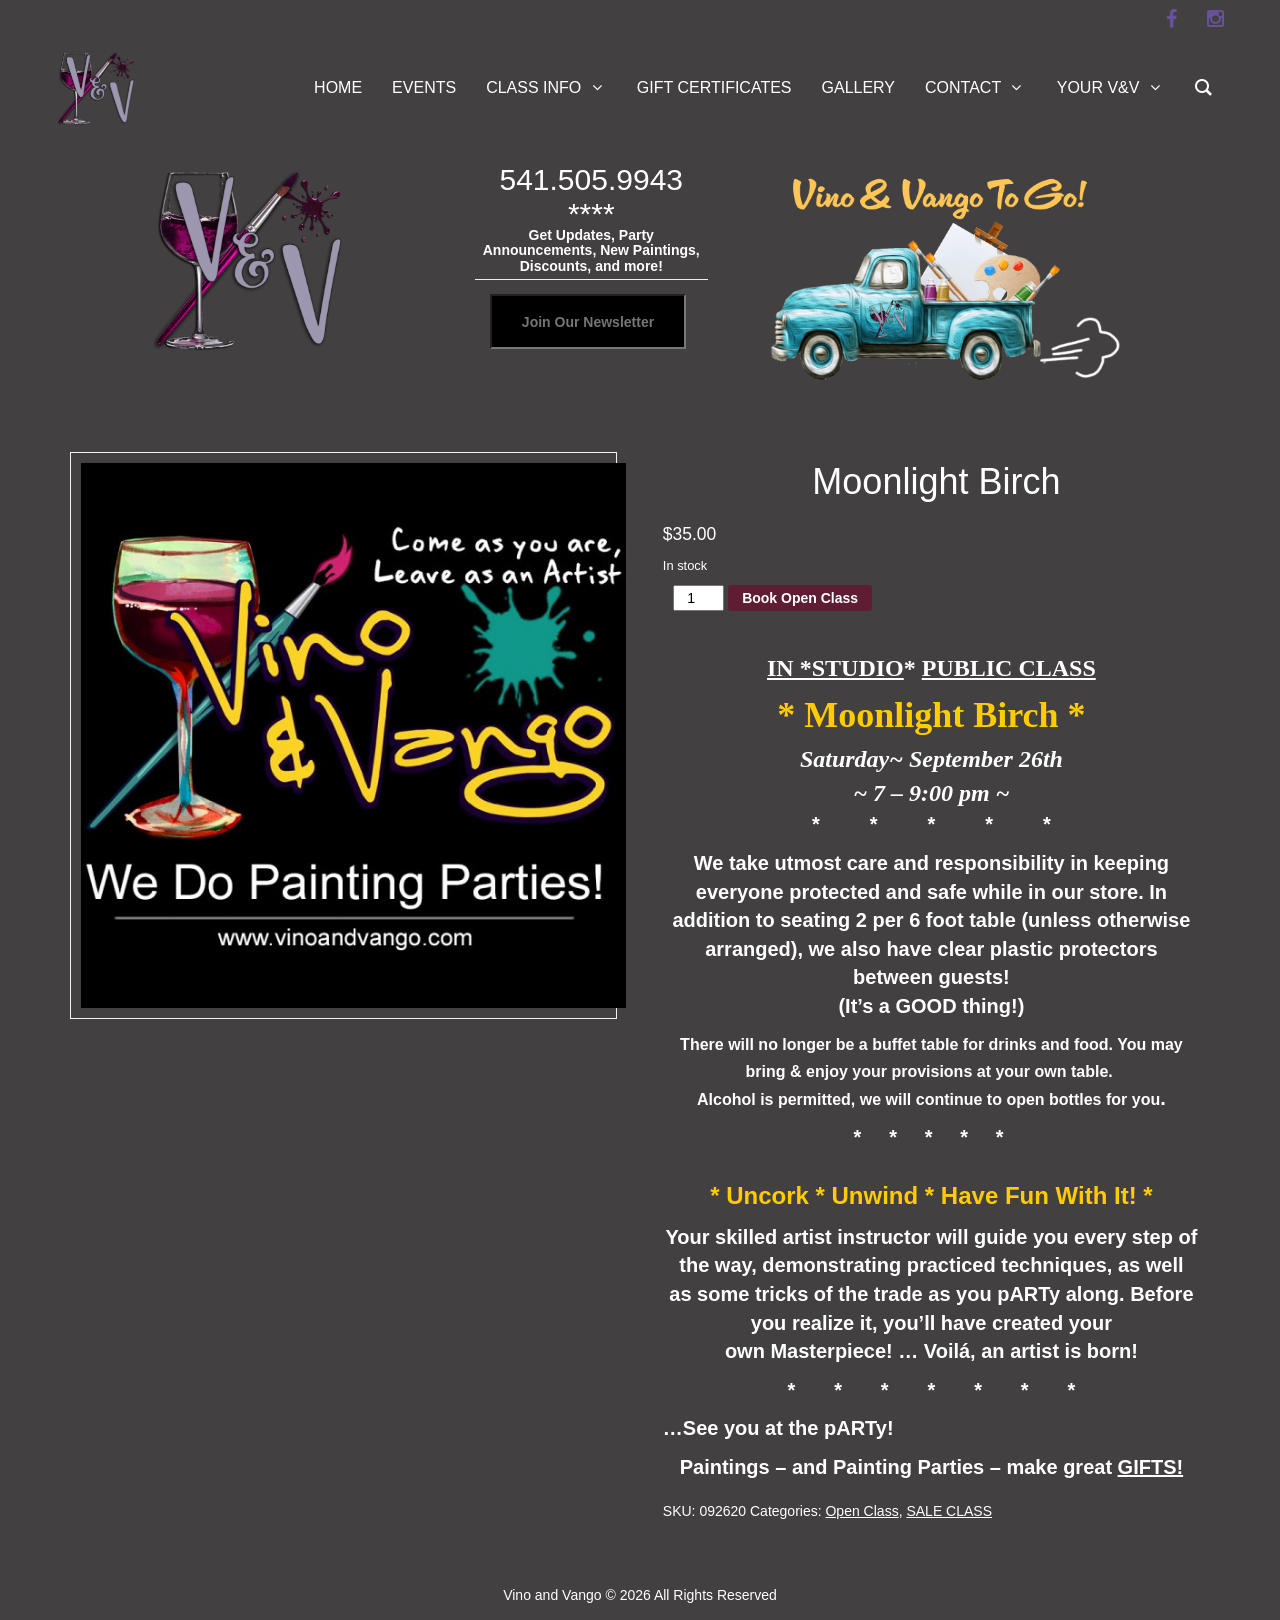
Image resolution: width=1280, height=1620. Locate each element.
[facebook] (1171, 19)
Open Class (861, 1511)
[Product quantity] (698, 598)
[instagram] (1215, 19)
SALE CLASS (949, 1511)
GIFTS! (1151, 1467)
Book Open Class (800, 598)
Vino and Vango (552, 1595)
